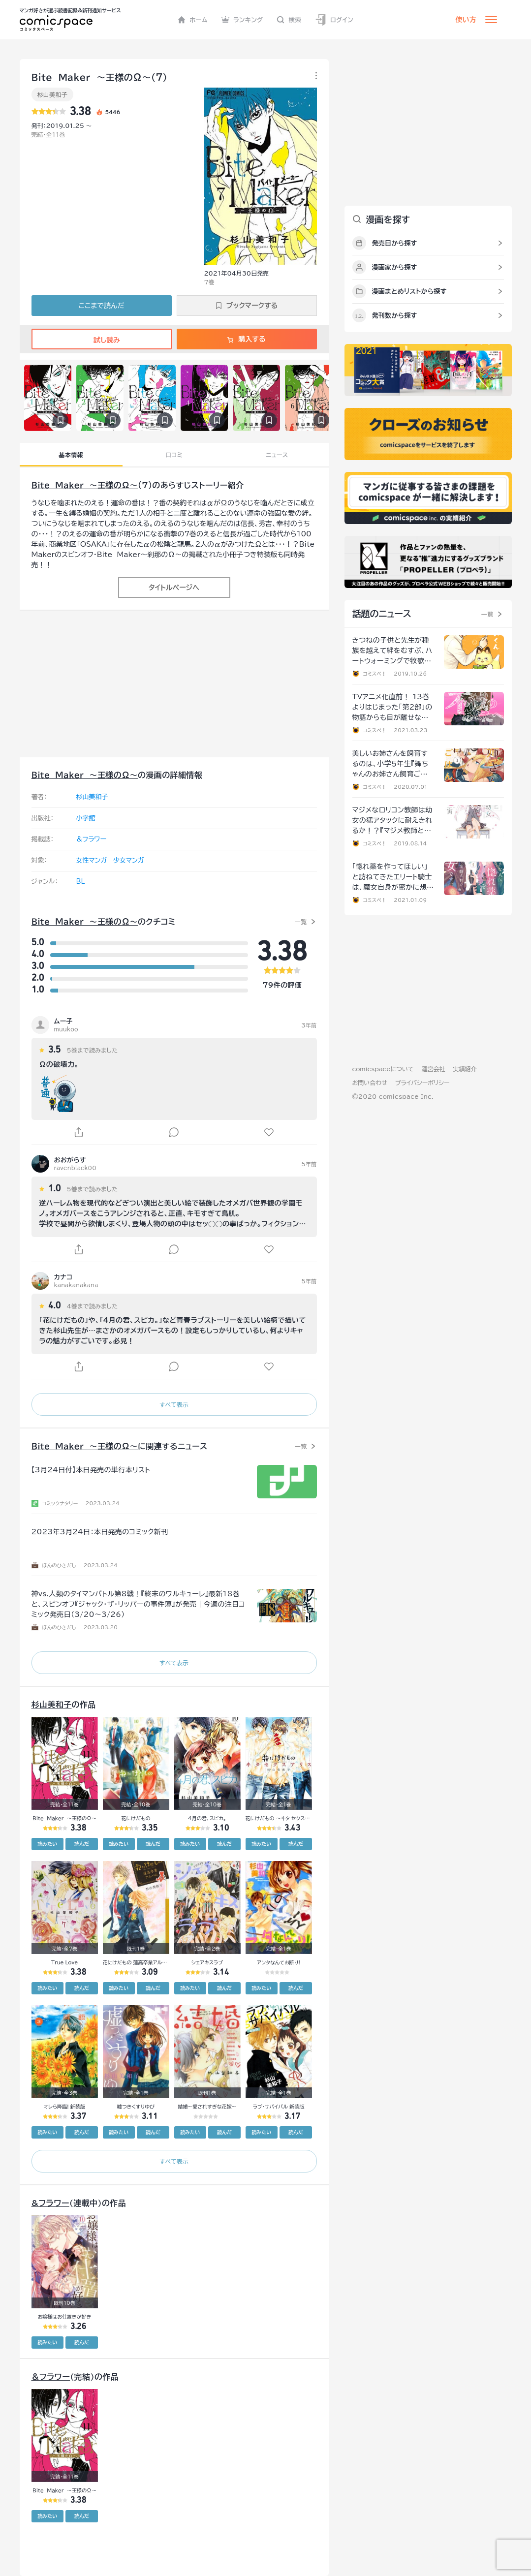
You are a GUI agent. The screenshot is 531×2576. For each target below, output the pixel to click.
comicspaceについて (383, 1069)
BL (80, 881)
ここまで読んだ (102, 305)
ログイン (334, 20)
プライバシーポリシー (422, 1083)
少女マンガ (128, 860)
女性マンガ (91, 860)
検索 (289, 20)
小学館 (85, 818)
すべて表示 (173, 1404)
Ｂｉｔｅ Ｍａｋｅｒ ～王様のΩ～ (84, 485)
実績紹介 (465, 1069)
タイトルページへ (174, 587)
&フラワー (50, 2203)
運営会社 (433, 1069)
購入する (246, 339)
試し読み (101, 340)
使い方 (466, 19)
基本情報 (71, 455)
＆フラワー (91, 839)
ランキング (242, 20)
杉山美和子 (52, 94)
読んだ (81, 1843)
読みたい (47, 1843)
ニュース (277, 455)
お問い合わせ (369, 1083)
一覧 (301, 922)
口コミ (174, 455)
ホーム (193, 20)
